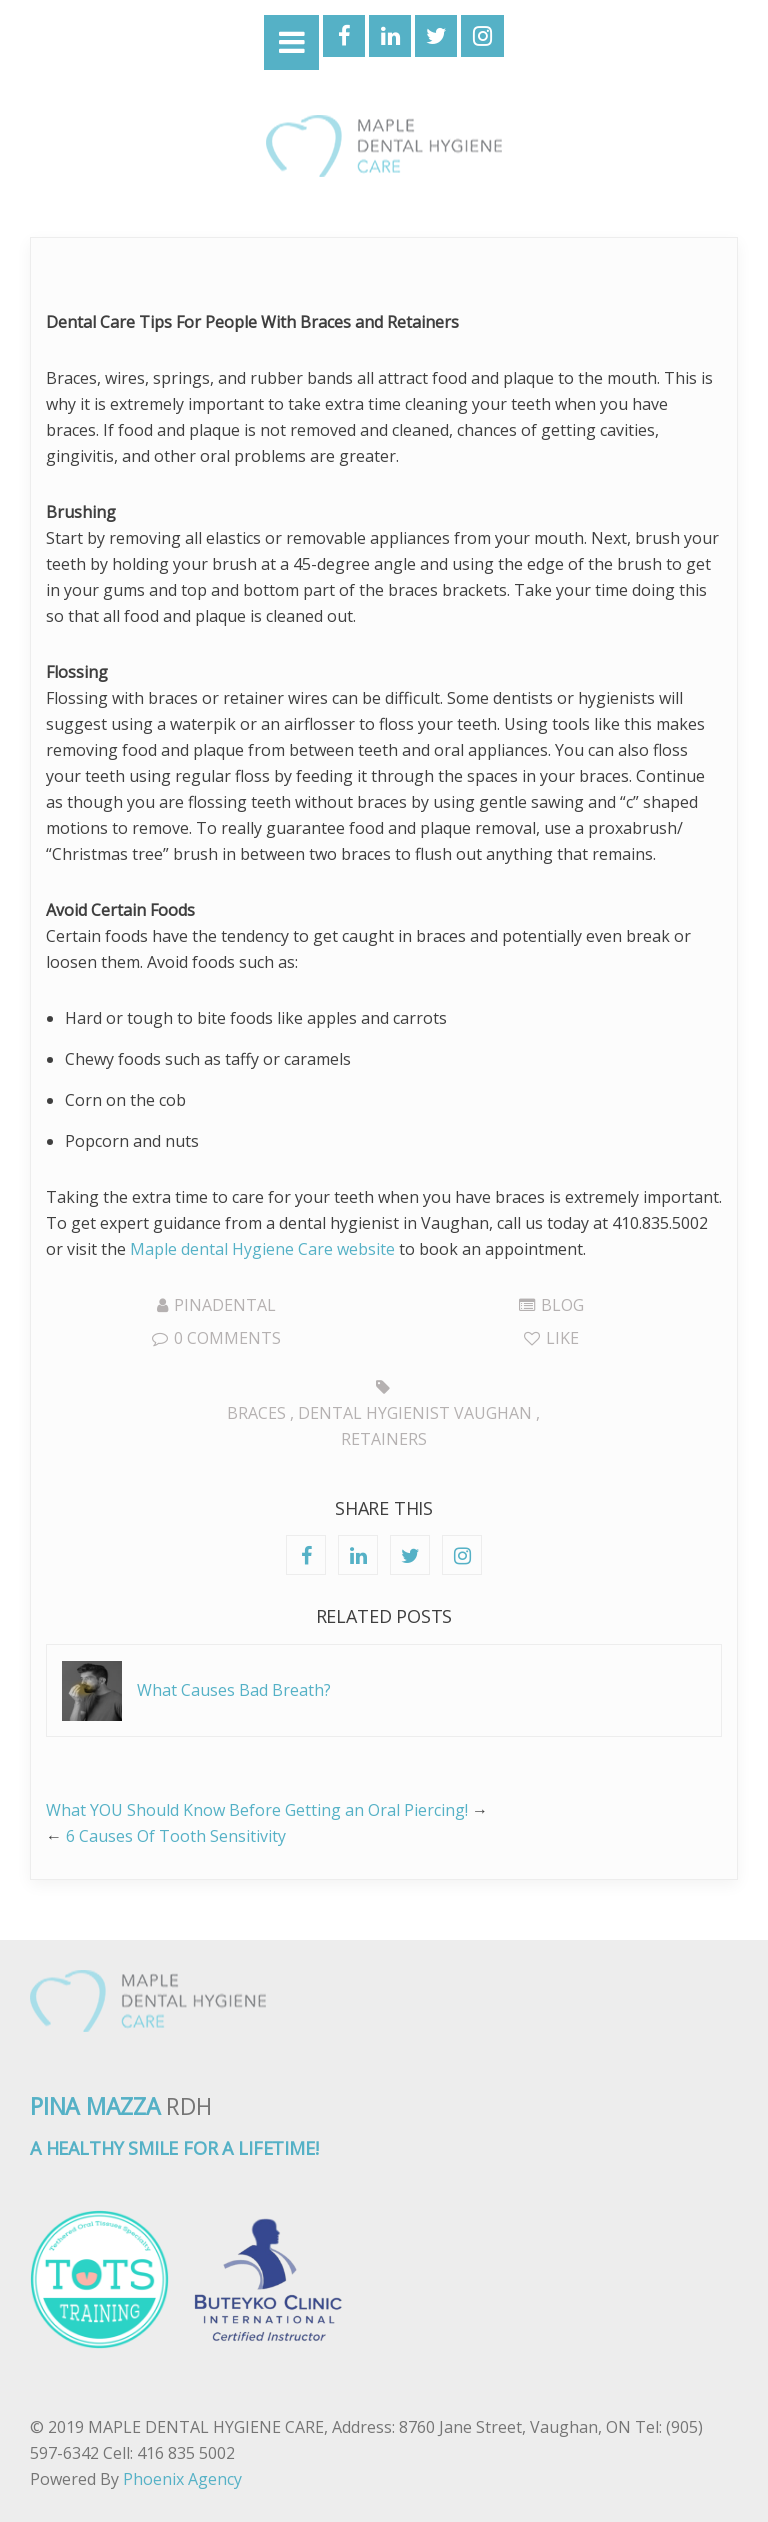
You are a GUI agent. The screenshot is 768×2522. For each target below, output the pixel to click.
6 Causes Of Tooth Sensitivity (176, 1836)
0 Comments (216, 1338)
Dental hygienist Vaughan (415, 1413)
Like (551, 1338)
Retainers (384, 1439)
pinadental (225, 1305)
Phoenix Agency (182, 2479)
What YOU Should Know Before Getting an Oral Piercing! (257, 1810)
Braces (256, 1413)
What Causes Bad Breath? (234, 1690)
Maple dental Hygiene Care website (262, 1249)
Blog (562, 1305)
